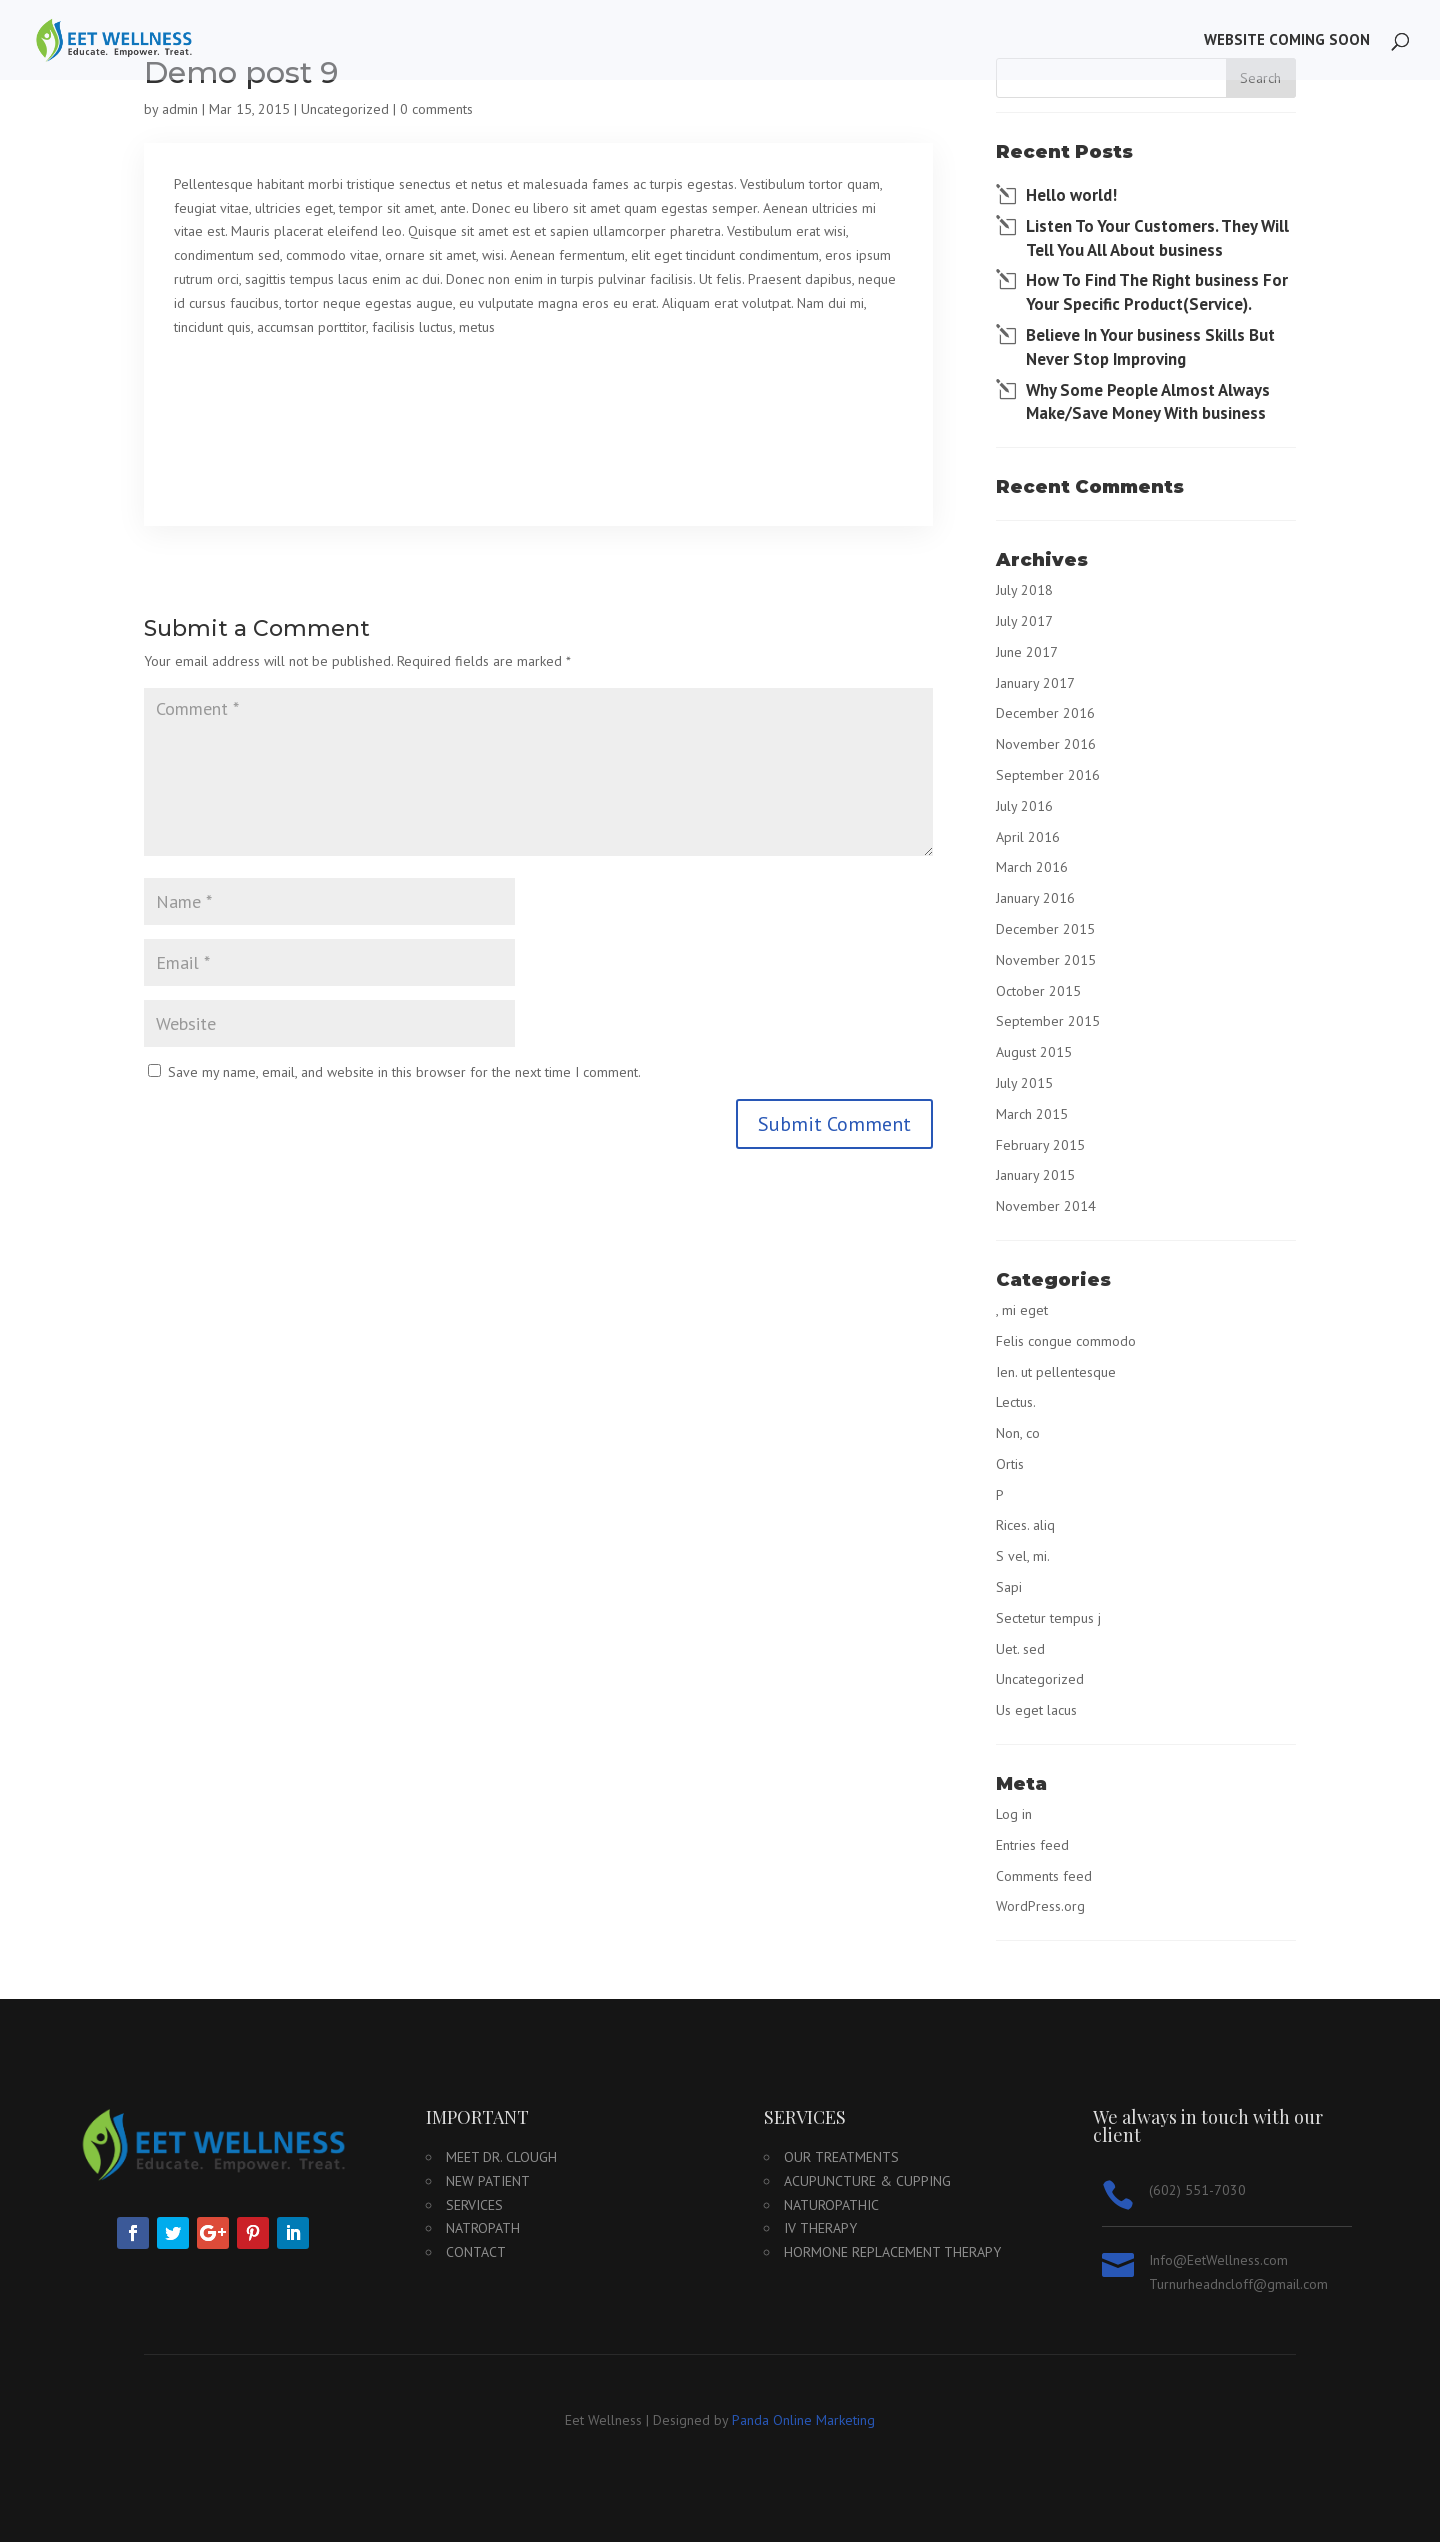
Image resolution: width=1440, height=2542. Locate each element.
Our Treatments (841, 2157)
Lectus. (1016, 1402)
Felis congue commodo (1066, 1341)
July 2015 (1024, 1083)
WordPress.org (1040, 1906)
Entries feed (1032, 1845)
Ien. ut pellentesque (1056, 1372)
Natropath (483, 2228)
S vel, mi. (1023, 1556)
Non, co (1018, 1433)
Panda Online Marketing (803, 2420)
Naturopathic (831, 2205)
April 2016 (1028, 837)
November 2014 (1046, 1206)
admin (180, 109)
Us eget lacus (1036, 1710)
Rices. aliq (1025, 1525)
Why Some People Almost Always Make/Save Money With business (1148, 402)
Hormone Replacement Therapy (892, 2252)
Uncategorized (345, 109)
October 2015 (1038, 991)
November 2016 (1046, 744)
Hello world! (1071, 195)
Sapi (1009, 1587)
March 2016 (1032, 867)
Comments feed (1044, 1876)
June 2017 (1027, 652)
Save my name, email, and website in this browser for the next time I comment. (404, 1072)
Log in (1014, 1814)
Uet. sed (1020, 1649)
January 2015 (1035, 1175)
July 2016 (1024, 806)
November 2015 (1046, 960)
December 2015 (1045, 929)
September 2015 (1048, 1021)
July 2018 (1024, 590)
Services (474, 2205)
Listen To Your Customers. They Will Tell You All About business (1157, 238)
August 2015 (1034, 1052)
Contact (476, 2252)
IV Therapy (820, 2228)
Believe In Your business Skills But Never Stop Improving (1150, 347)
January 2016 (1035, 898)
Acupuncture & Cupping (867, 2181)
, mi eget (1022, 1310)
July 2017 (1024, 621)
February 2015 (1040, 1145)
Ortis (1010, 1464)
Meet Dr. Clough (501, 2157)
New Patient (488, 2181)
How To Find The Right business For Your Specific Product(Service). (1157, 292)
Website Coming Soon (1287, 41)
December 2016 (1045, 713)
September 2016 (1048, 775)
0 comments (436, 109)
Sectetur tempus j (1048, 1618)
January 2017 (1035, 683)
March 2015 (1032, 1114)
